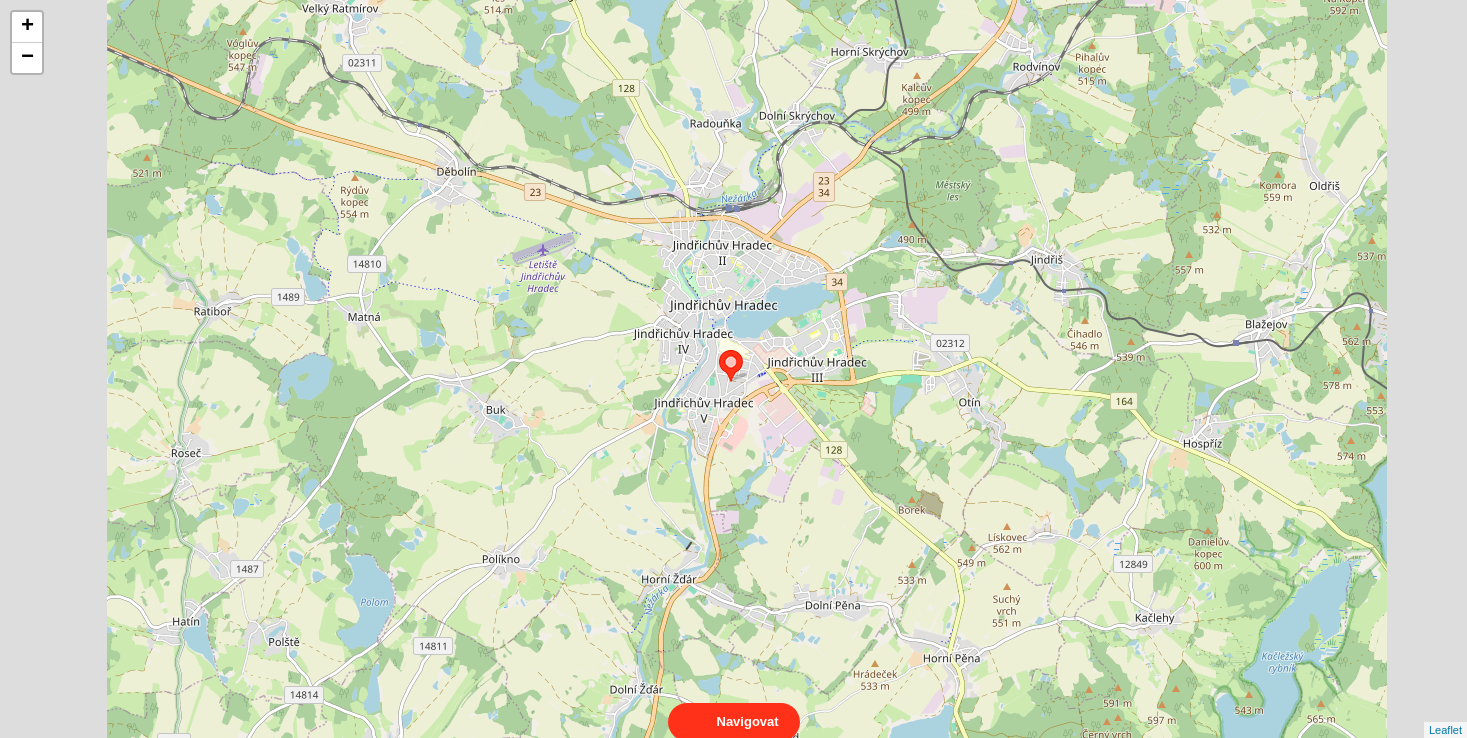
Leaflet (1445, 712)
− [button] (27, 58)
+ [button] (27, 27)
